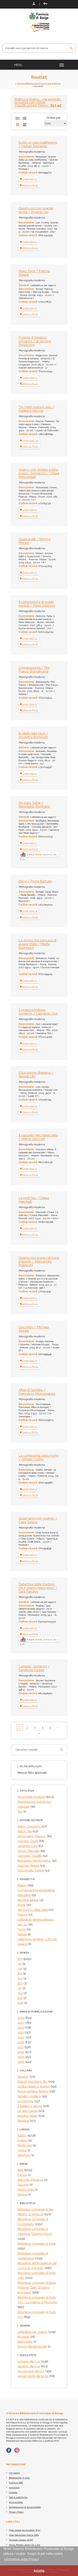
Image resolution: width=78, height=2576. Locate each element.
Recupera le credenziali (45, 4)
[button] (28, 179)
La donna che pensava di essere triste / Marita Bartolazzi (37, 944)
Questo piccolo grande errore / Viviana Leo (36, 210)
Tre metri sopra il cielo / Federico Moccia (37, 409)
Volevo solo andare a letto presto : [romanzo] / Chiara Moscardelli (39, 473)
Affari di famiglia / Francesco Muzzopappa (37, 1392)
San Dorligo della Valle (33, 1909)
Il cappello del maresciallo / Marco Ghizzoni (38, 1137)
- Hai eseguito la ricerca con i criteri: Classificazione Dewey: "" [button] (39, 102)
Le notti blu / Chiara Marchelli (34, 1200)
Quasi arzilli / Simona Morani (35, 541)
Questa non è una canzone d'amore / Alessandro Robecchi (39, 1261)
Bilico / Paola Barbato (35, 881)
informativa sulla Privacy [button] (21, 2559)
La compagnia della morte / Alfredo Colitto (39, 1457)
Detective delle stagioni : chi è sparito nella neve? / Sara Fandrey (38, 1587)
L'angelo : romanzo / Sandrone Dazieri (34, 1668)
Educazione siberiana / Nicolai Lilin (36, 1074)
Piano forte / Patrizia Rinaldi (34, 273)
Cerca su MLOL (29, 185)
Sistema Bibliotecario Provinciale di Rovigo (39, 83)
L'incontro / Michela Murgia (34, 1329)
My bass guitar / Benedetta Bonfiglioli (34, 804)
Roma (21, 1905)
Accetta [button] (39, 2570)
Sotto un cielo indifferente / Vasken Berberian (38, 144)
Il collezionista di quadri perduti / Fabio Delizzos (37, 604)
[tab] (39, 102)
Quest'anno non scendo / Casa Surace (38, 1520)
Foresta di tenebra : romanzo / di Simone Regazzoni (35, 341)
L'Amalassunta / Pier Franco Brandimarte (34, 669)
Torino (22, 1929)
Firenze (22, 1914)
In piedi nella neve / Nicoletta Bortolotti (33, 735)
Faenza (22, 1934)
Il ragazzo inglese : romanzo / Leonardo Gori (38, 1012)
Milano (22, 1885)
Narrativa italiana (28, 1900)
